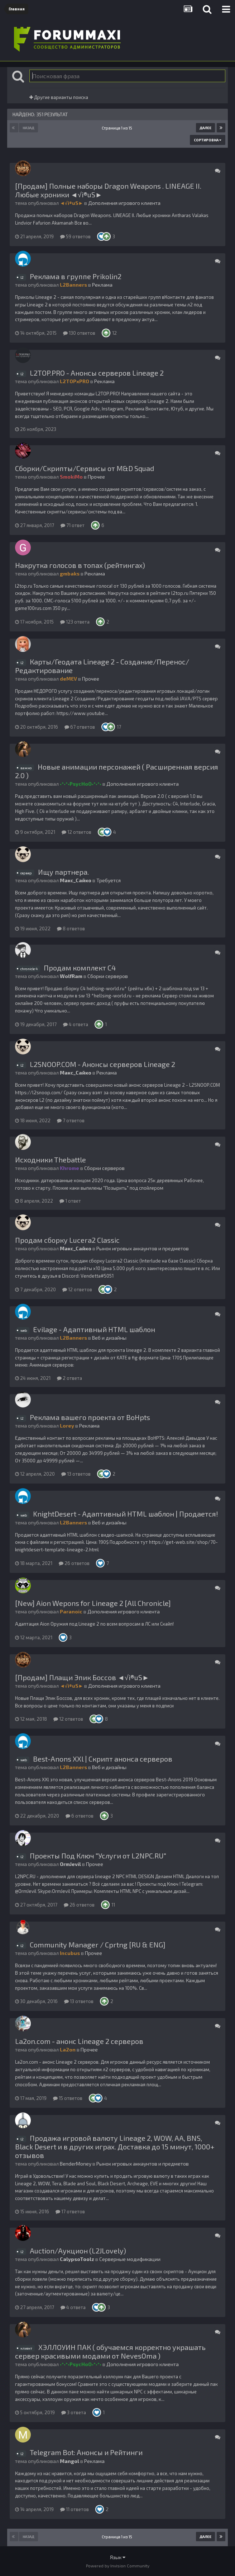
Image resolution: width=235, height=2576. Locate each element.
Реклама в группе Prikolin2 (75, 276)
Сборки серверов (107, 976)
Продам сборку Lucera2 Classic (67, 1240)
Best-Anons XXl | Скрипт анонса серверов (102, 1758)
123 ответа (75, 622)
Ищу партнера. (63, 872)
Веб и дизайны (109, 1338)
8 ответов (71, 928)
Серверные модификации (129, 2259)
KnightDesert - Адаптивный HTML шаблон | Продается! (125, 1513)
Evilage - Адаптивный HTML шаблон (94, 1329)
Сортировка (207, 140)
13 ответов (76, 1474)
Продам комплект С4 (80, 967)
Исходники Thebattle (50, 1159)
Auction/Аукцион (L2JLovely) (78, 2250)
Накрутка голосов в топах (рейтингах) (80, 565)
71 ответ (73, 525)
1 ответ (70, 1201)
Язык (117, 2557)
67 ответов (79, 727)
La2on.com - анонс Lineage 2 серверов (79, 2041)
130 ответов (79, 333)
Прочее (96, 477)
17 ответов (70, 2211)
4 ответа (75, 1024)
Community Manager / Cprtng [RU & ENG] (98, 1944)
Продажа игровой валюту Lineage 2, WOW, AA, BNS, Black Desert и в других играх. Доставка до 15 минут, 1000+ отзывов (115, 2146)
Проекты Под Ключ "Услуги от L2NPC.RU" (98, 1855)
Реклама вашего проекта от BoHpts (90, 1417)
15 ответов (67, 2098)
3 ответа (73, 2412)
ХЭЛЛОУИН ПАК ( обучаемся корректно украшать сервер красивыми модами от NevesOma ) (110, 2351)
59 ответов (75, 236)
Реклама (102, 285)
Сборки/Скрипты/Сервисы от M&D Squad (84, 468)
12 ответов (76, 832)
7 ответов (71, 1120)
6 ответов (79, 1816)
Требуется (108, 880)
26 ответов (74, 1563)
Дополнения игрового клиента (124, 203)
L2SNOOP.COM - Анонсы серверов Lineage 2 (102, 1064)
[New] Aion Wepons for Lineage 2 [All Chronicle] (93, 1603)
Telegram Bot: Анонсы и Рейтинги (86, 2452)
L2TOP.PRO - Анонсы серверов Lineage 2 (97, 372)
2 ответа (69, 1378)
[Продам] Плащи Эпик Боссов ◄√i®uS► (82, 1677)
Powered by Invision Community (117, 2565)
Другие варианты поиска (58, 97)
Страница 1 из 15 (118, 128)
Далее (205, 128)
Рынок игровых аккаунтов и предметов (142, 1248)
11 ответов (74, 2509)
